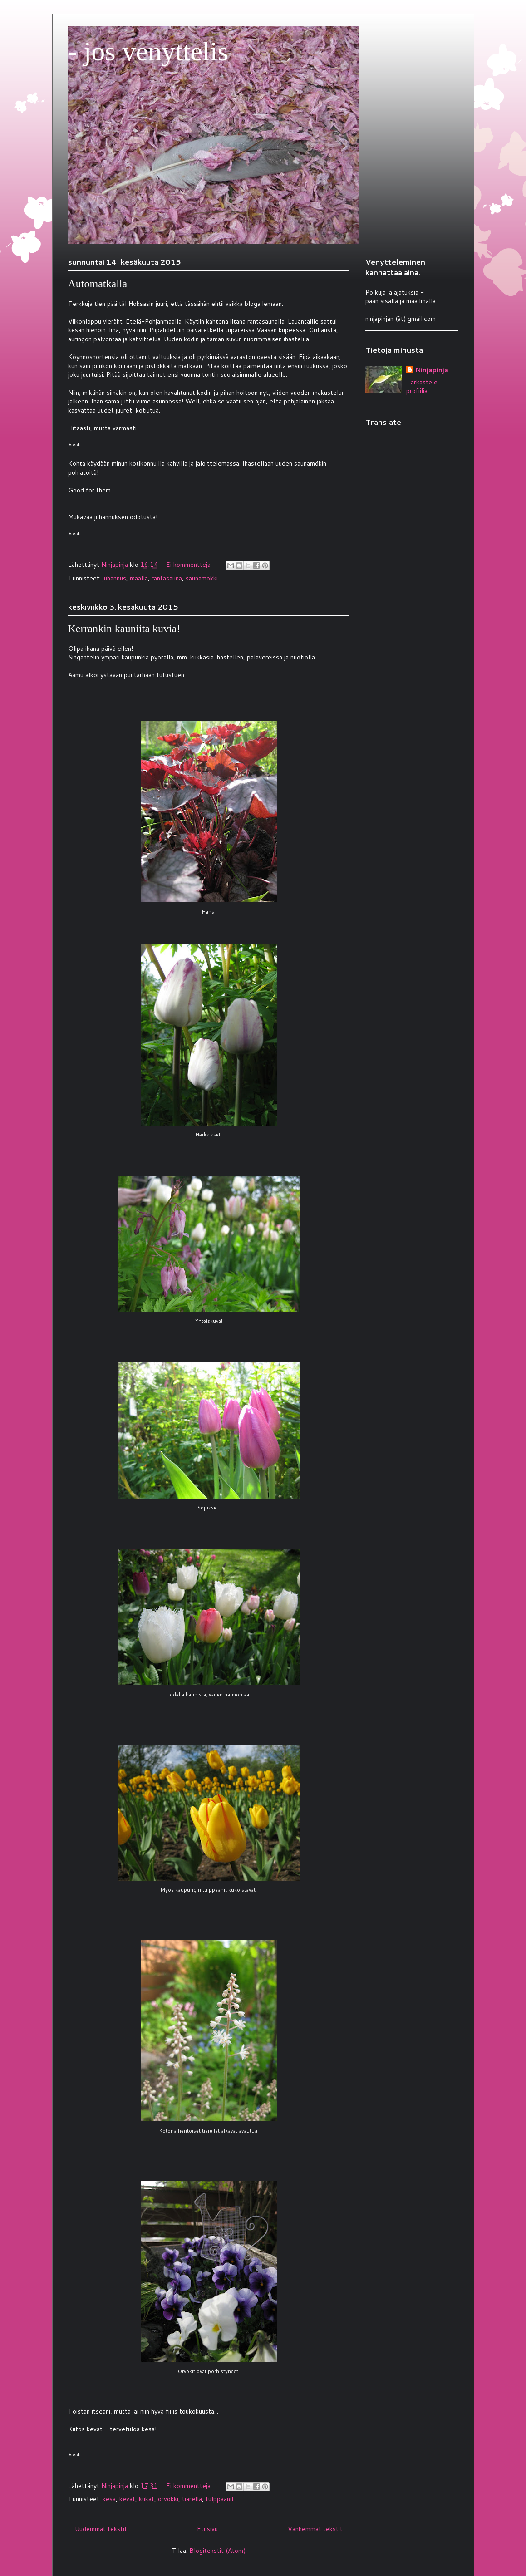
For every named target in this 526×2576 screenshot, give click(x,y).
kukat (146, 2498)
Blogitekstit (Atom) (217, 2550)
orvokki (168, 2498)
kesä (109, 2498)
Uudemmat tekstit (101, 2528)
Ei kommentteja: (190, 564)
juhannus (114, 578)
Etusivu (207, 2528)
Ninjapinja (431, 370)
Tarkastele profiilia (422, 387)
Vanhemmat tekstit (315, 2528)
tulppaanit (220, 2498)
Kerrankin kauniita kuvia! (124, 628)
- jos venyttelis (148, 51)
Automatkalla (98, 284)
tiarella (192, 2498)
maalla (139, 578)
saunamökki (202, 578)
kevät (127, 2498)
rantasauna (167, 578)
